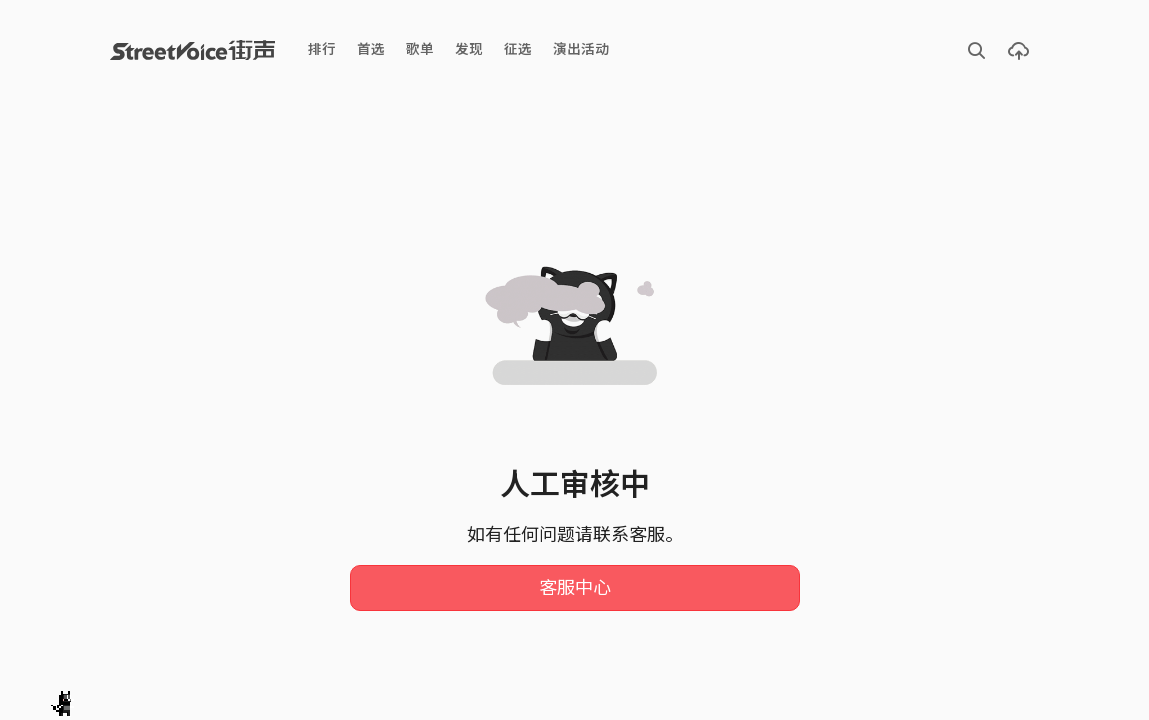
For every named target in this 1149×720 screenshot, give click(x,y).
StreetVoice (192, 50)
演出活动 (581, 49)
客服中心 (575, 588)
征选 (518, 49)
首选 (371, 49)
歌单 (420, 49)
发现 (469, 49)
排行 (322, 49)
